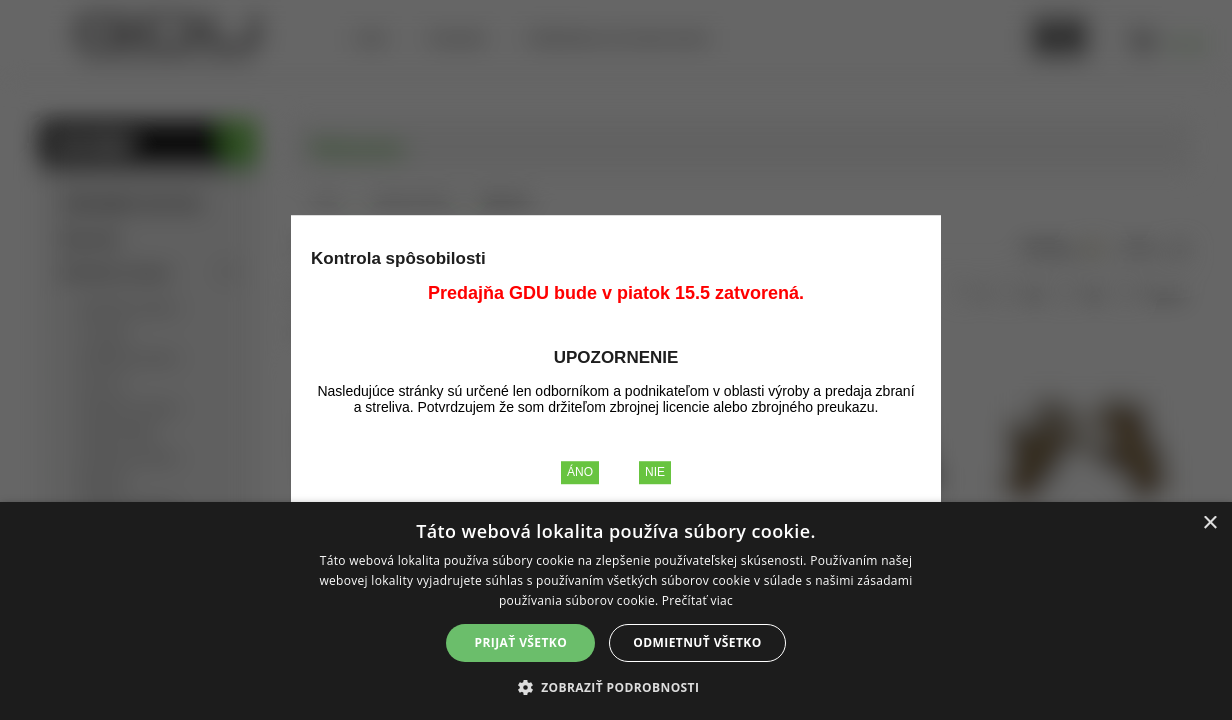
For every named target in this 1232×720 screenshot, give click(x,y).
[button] (616, 686)
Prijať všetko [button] (521, 642)
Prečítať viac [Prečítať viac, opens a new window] (697, 600)
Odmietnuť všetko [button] (697, 642)
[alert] (616, 611)
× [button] (1209, 523)
